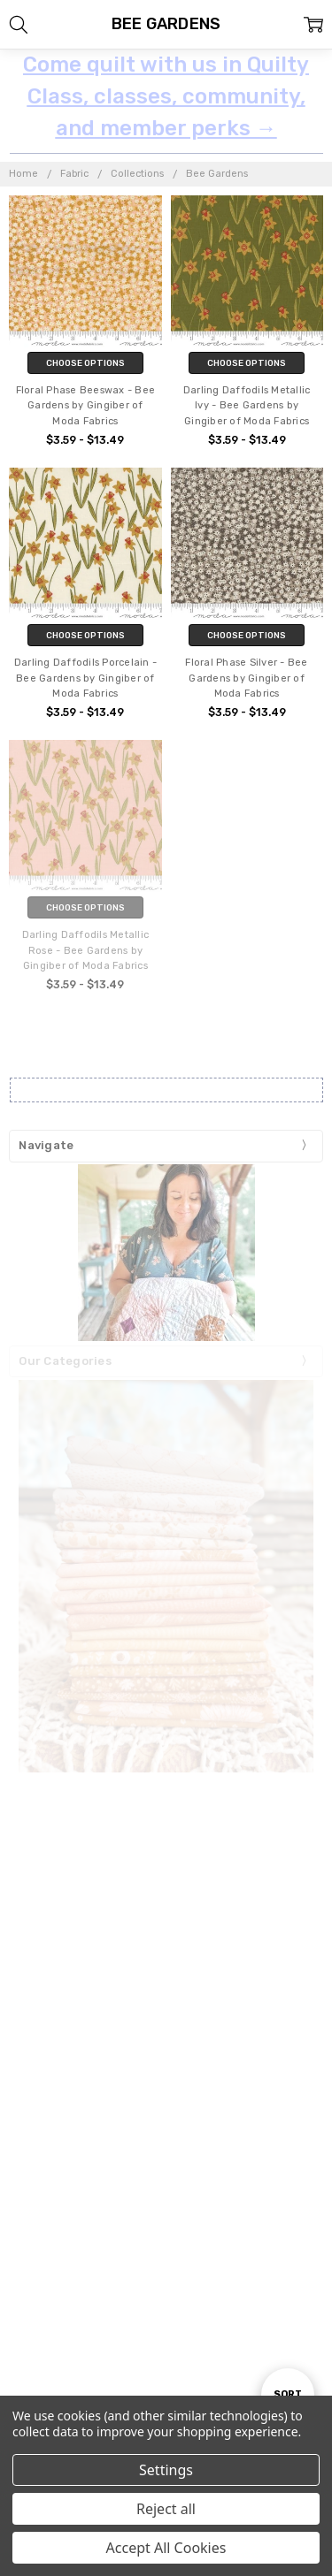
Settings (166, 2470)
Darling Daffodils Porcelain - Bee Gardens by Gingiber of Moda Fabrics (85, 678)
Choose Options (85, 363)
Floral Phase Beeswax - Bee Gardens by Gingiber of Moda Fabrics (86, 406)
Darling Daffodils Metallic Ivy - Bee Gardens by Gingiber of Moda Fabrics (247, 406)
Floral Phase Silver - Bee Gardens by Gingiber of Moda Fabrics (246, 678)
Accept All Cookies (166, 2547)
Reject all (166, 2509)
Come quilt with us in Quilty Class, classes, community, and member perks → (166, 96)
